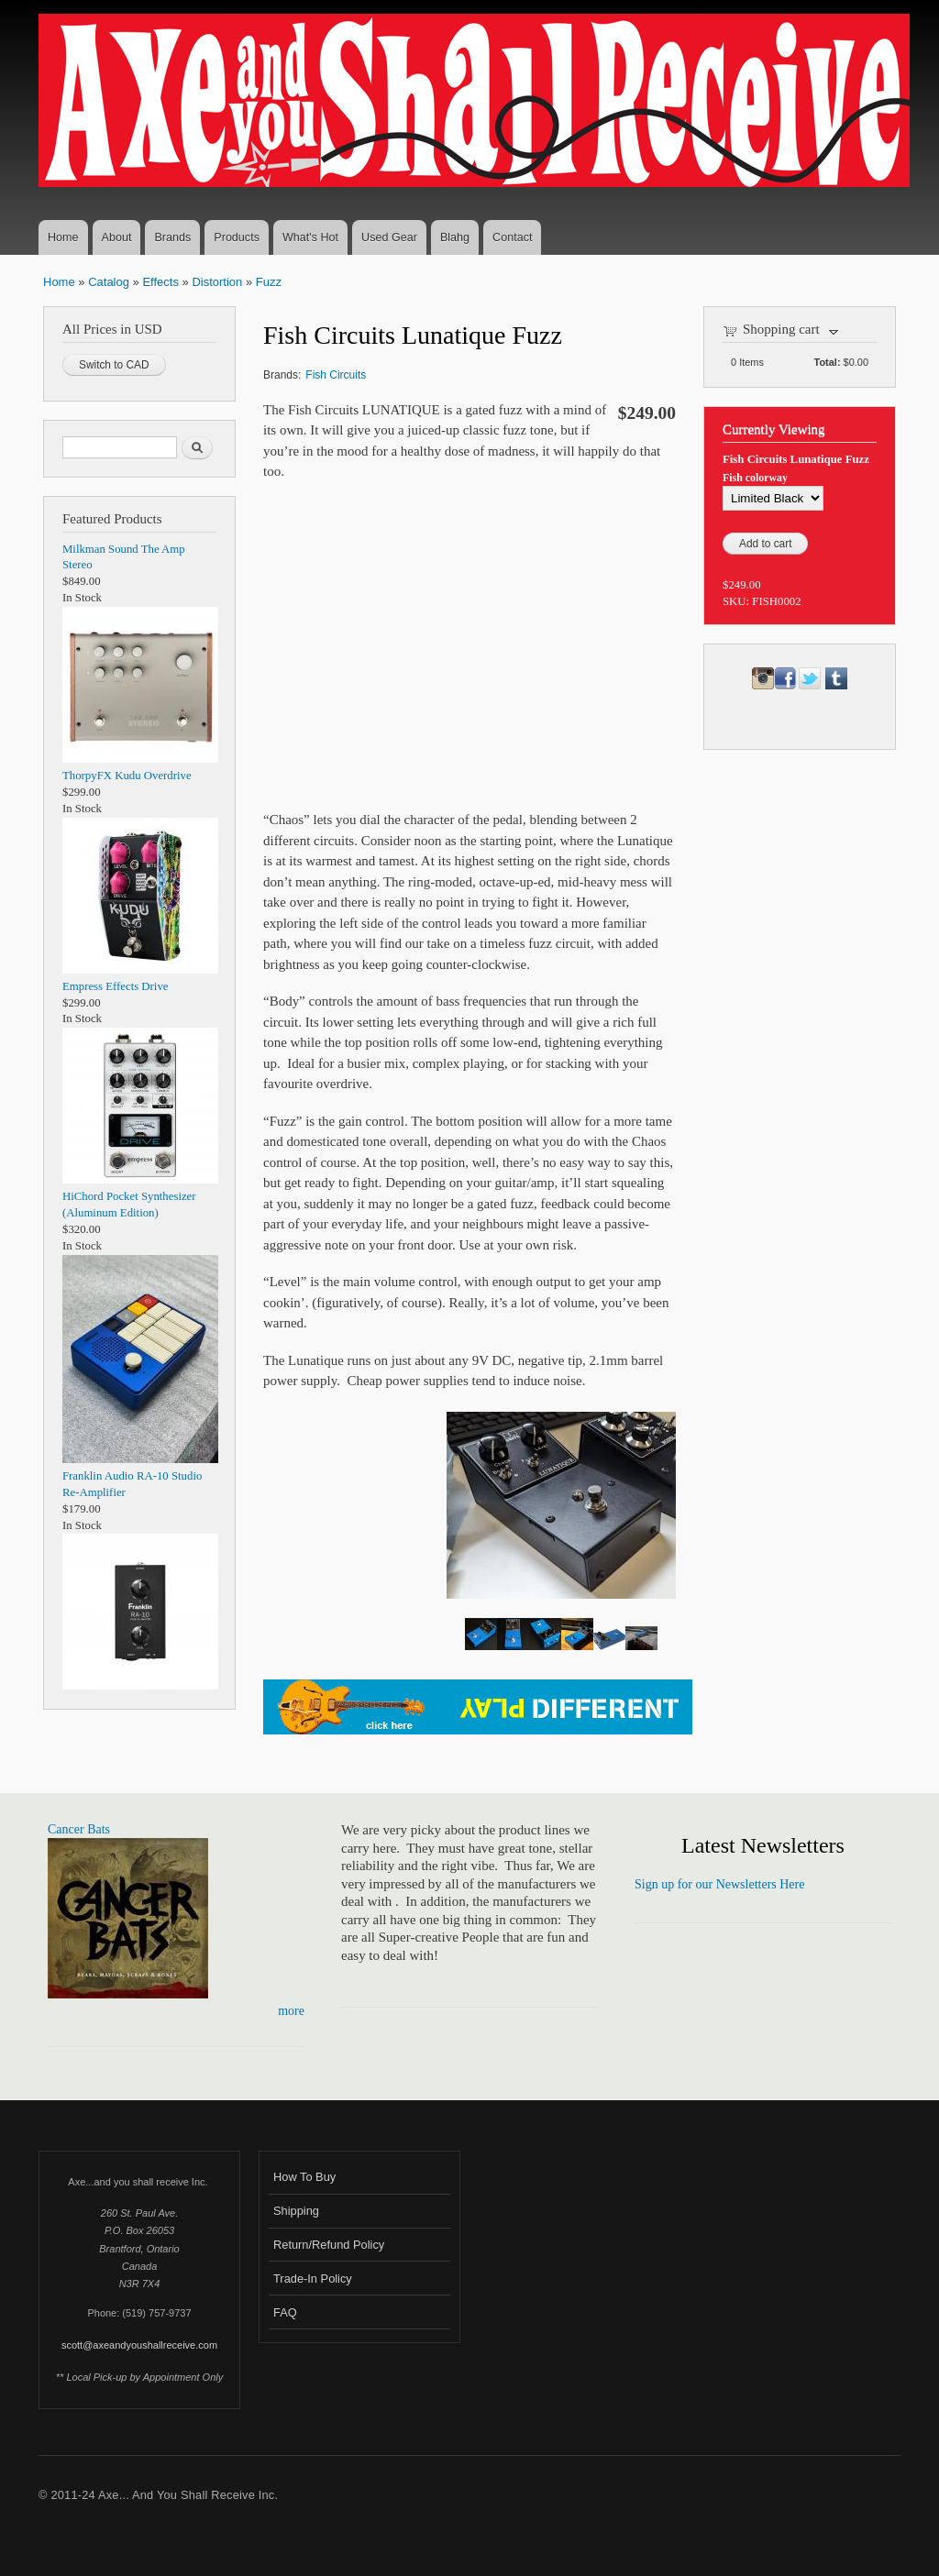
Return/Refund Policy (328, 2244)
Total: (827, 362)
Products (237, 237)
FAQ (285, 2312)
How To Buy (304, 2177)
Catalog (108, 282)
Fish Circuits (335, 375)
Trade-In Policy (312, 2278)
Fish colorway (755, 477)
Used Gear (389, 237)
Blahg (455, 237)
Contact (512, 237)
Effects (160, 282)
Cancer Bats (79, 1829)
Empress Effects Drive (115, 986)
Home (63, 237)
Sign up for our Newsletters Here (719, 1884)
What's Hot (310, 237)
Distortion (217, 282)
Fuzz (269, 282)
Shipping (296, 2211)
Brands (172, 237)
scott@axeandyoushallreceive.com (139, 2344)
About (117, 237)
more (291, 2011)
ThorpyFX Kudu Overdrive (127, 775)
